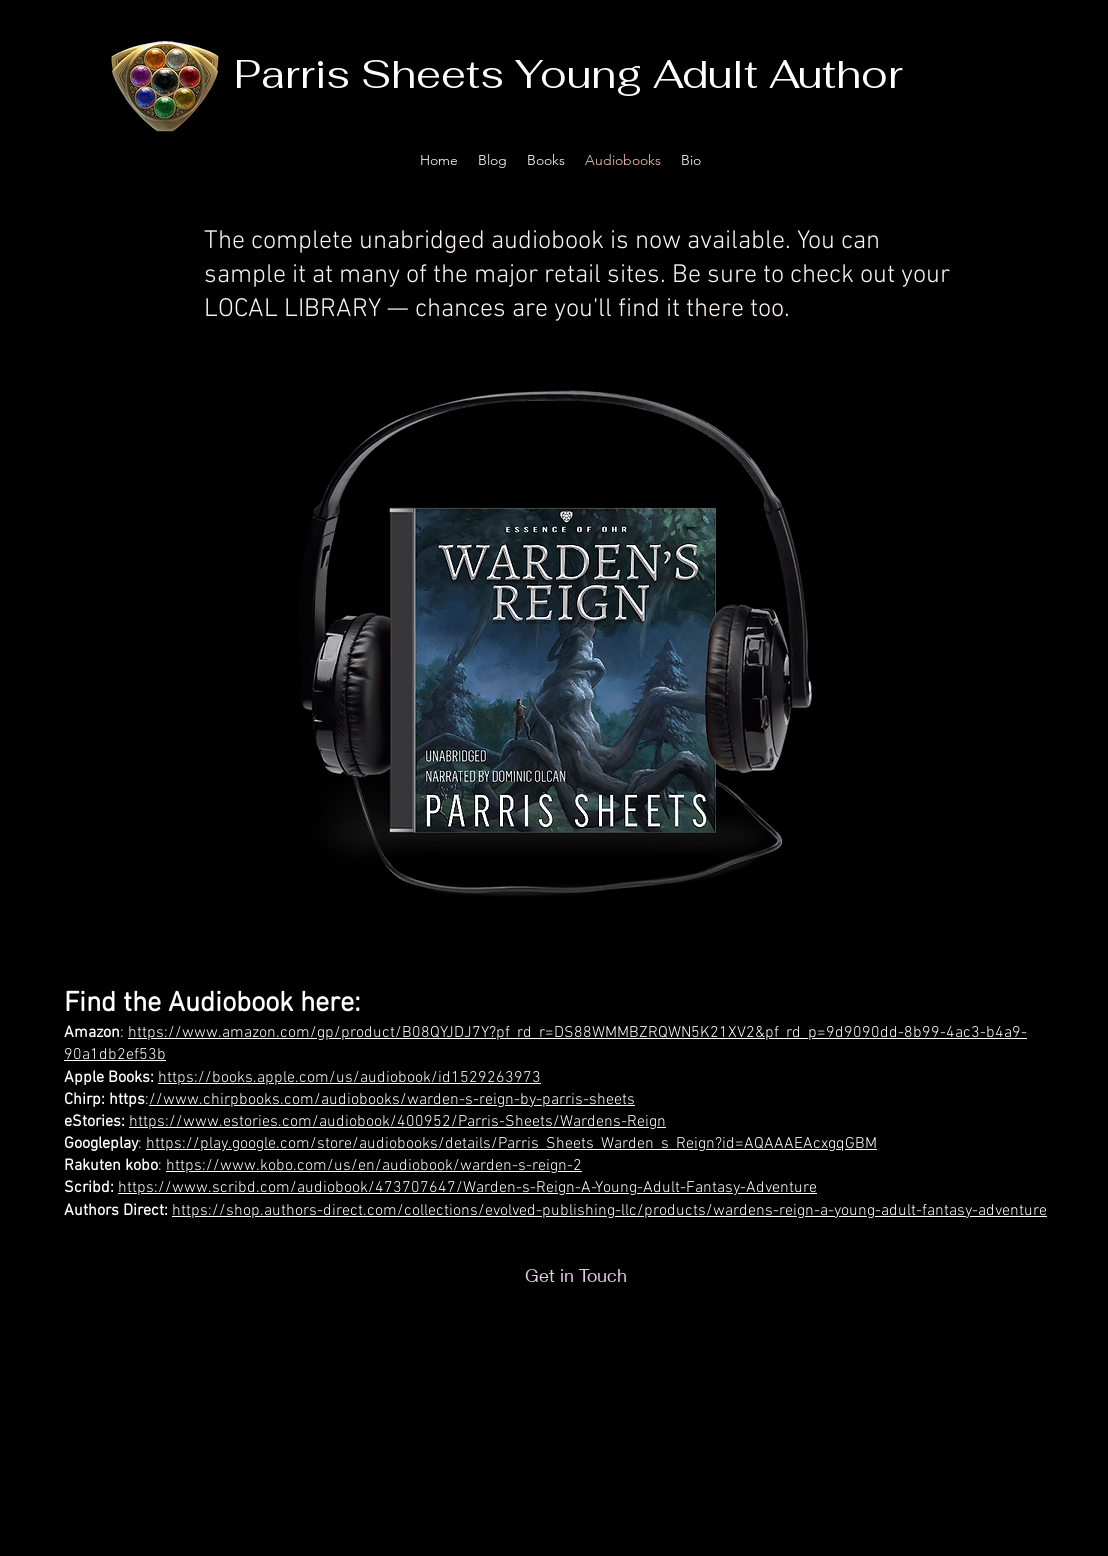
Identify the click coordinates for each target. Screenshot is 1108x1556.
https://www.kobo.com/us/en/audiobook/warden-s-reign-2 (374, 1166)
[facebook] (1017, 160)
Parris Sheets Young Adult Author (568, 74)
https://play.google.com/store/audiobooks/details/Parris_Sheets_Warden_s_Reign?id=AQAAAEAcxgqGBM (511, 1144)
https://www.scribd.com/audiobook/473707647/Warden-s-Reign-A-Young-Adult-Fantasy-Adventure (467, 1188)
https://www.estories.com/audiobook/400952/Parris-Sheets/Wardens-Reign (397, 1122)
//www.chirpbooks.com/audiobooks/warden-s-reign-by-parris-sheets (392, 1100)
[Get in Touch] (576, 1275)
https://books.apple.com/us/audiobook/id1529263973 (349, 1078)
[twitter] (987, 160)
